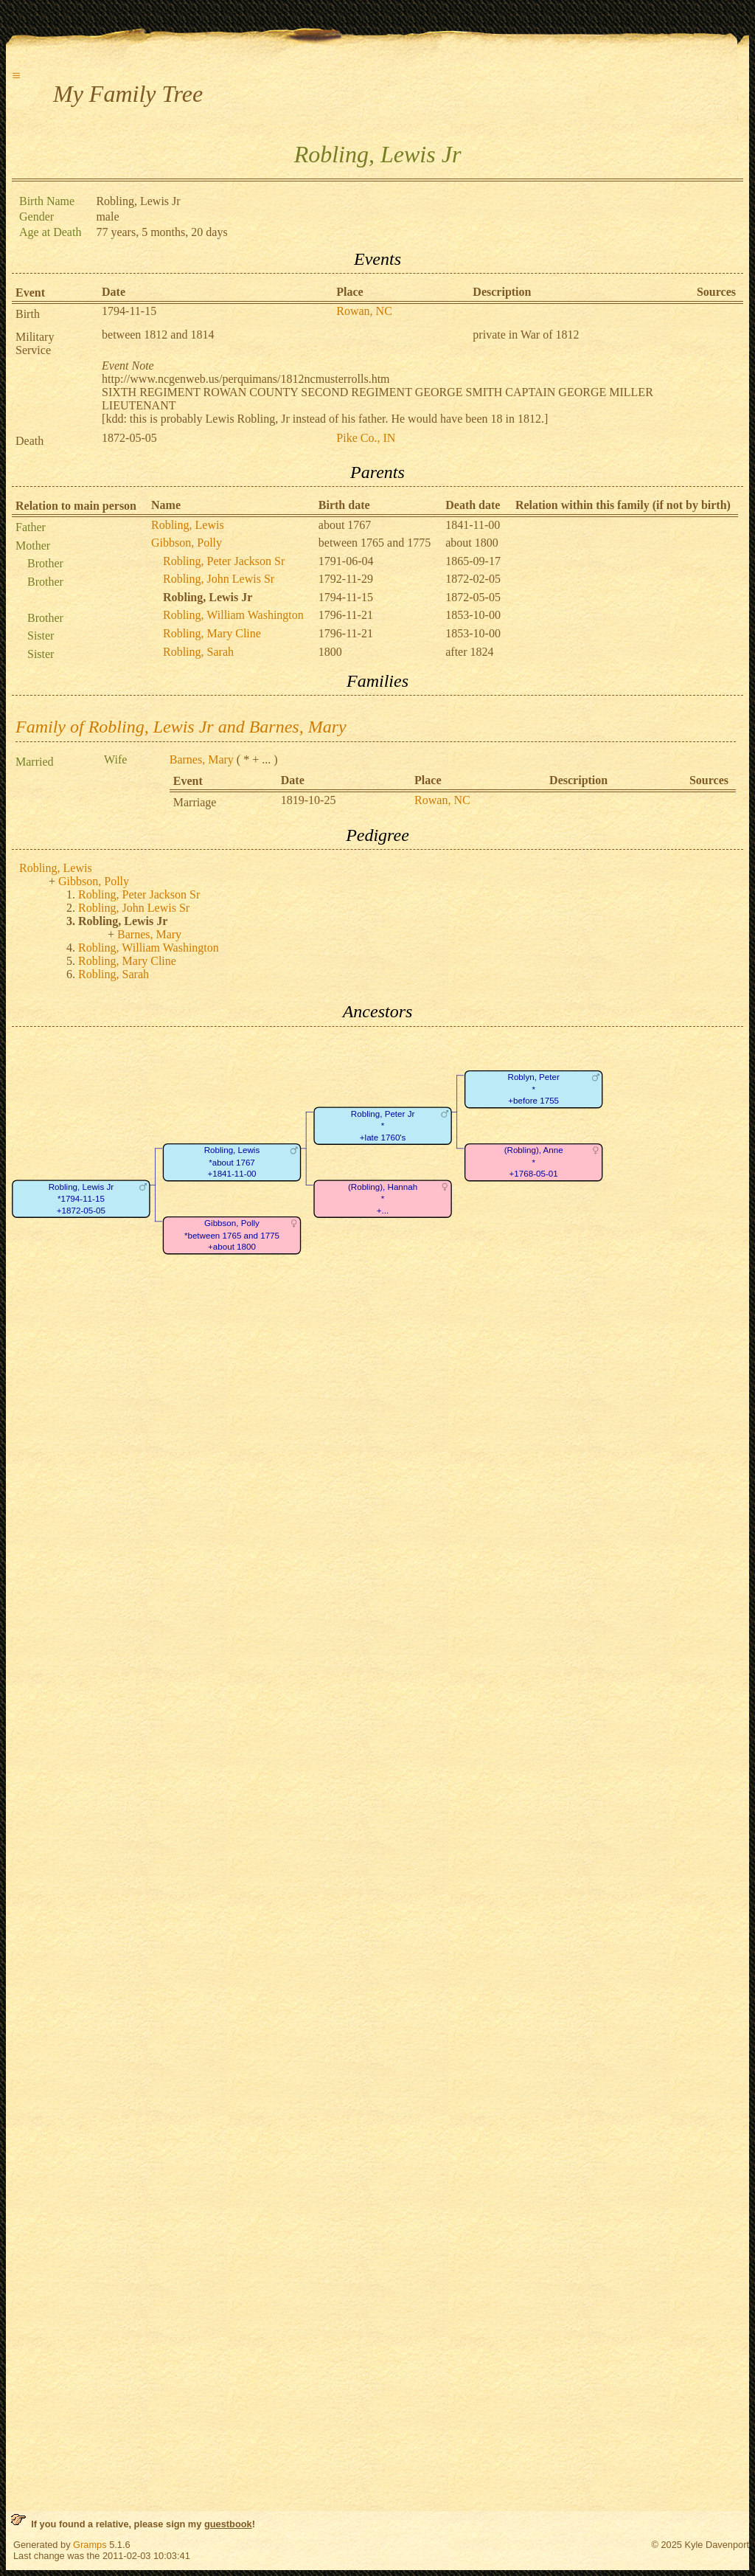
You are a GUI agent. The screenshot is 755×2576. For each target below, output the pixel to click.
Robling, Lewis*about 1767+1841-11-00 (232, 1162)
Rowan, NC (364, 311)
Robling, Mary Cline (212, 633)
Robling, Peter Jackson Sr (224, 561)
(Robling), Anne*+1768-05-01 (533, 1162)
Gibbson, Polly (186, 542)
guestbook (228, 2524)
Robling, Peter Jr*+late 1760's (382, 1126)
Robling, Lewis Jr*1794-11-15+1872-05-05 (81, 1199)
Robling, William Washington (233, 615)
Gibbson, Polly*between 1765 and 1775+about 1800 (231, 1235)
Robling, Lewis (187, 525)
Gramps (90, 2544)
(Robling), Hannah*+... (382, 1199)
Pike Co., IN (365, 438)
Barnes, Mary (202, 759)
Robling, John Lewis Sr (218, 578)
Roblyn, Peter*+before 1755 (534, 1089)
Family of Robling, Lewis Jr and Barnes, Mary (181, 726)
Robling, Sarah (198, 651)
